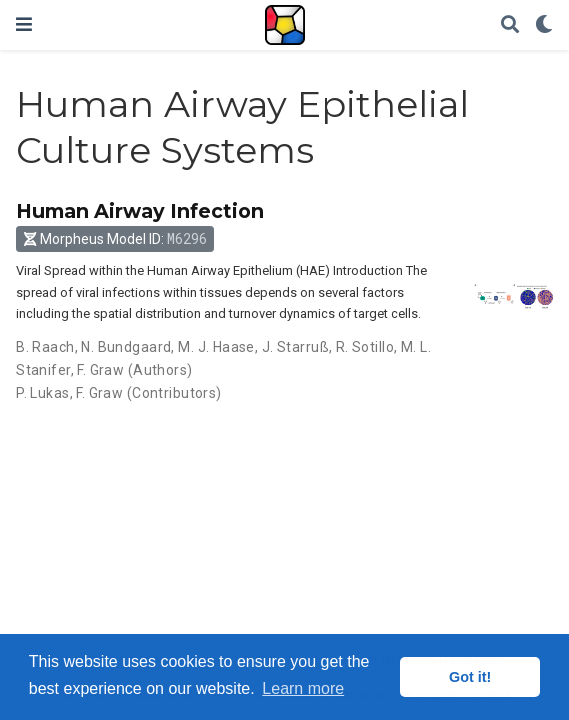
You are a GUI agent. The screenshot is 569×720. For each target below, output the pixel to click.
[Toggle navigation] (24, 24)
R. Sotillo (365, 347)
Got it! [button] (470, 677)
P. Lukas (42, 393)
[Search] (510, 25)
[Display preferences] (544, 25)
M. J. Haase (216, 347)
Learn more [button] (303, 688)
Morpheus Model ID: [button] (115, 238)
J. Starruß (295, 347)
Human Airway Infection (140, 211)
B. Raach (45, 347)
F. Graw (100, 370)
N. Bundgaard (126, 347)
